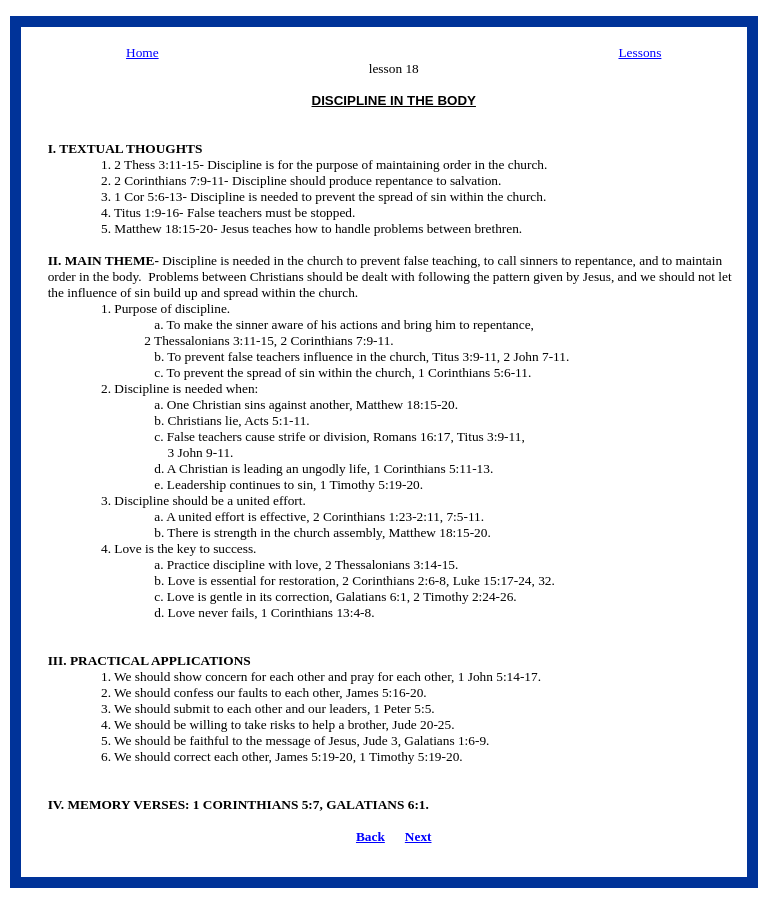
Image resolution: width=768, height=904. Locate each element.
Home (142, 52)
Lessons (639, 52)
